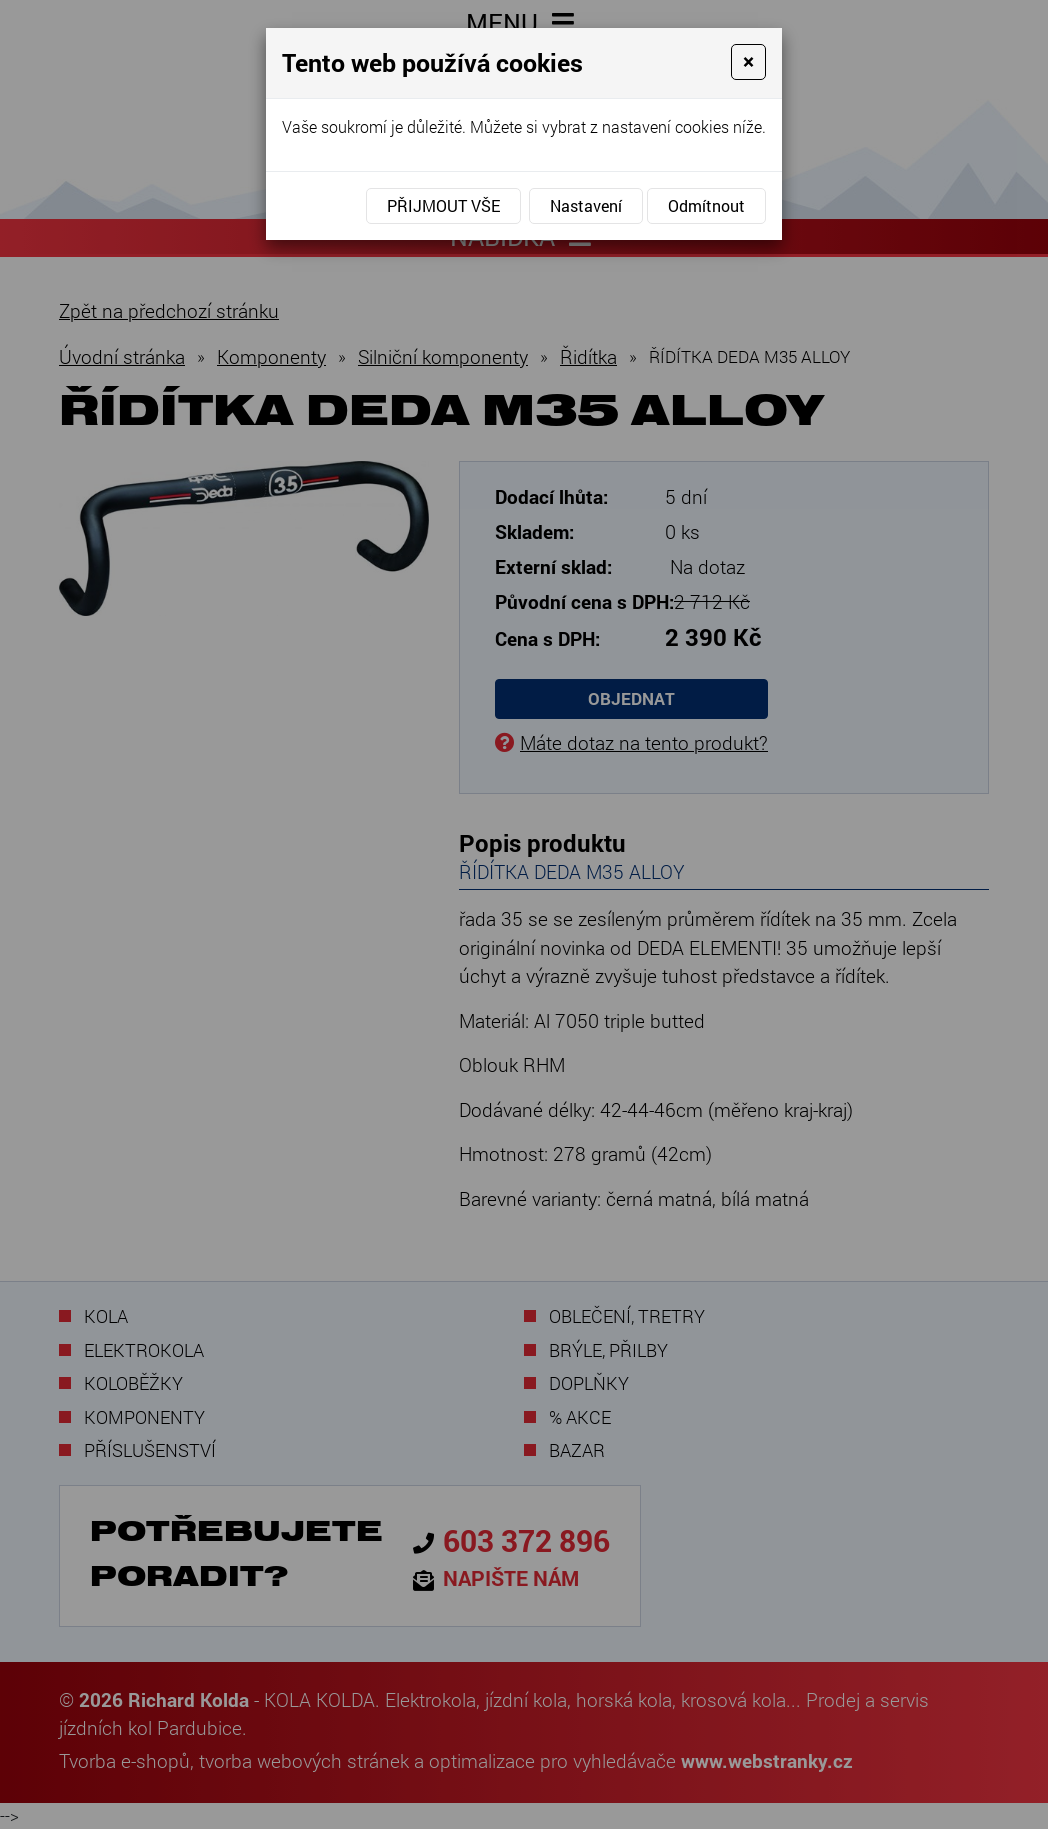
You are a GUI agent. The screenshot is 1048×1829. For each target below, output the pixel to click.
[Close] (748, 62)
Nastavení (586, 205)
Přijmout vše (443, 205)
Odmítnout (706, 205)
